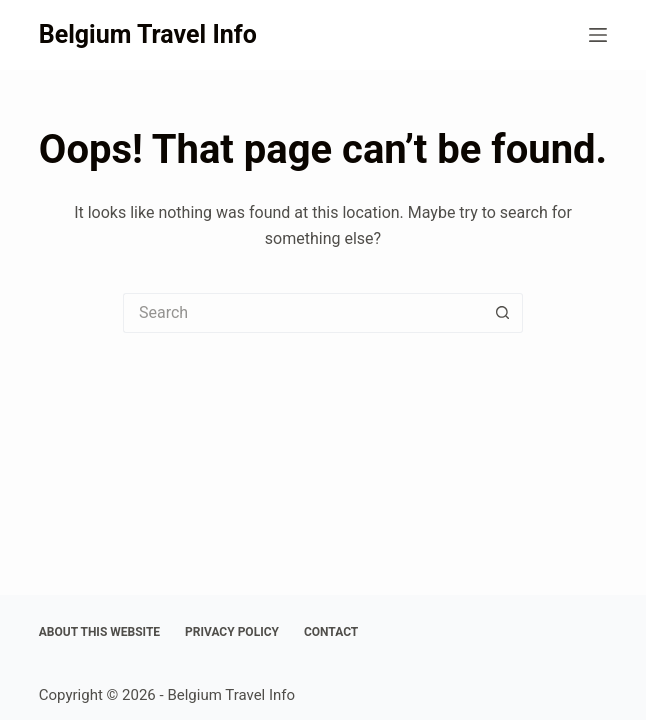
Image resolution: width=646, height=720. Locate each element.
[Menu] (598, 35)
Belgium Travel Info (148, 34)
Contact (331, 632)
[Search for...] (303, 313)
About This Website (99, 632)
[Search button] (503, 313)
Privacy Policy (232, 632)
